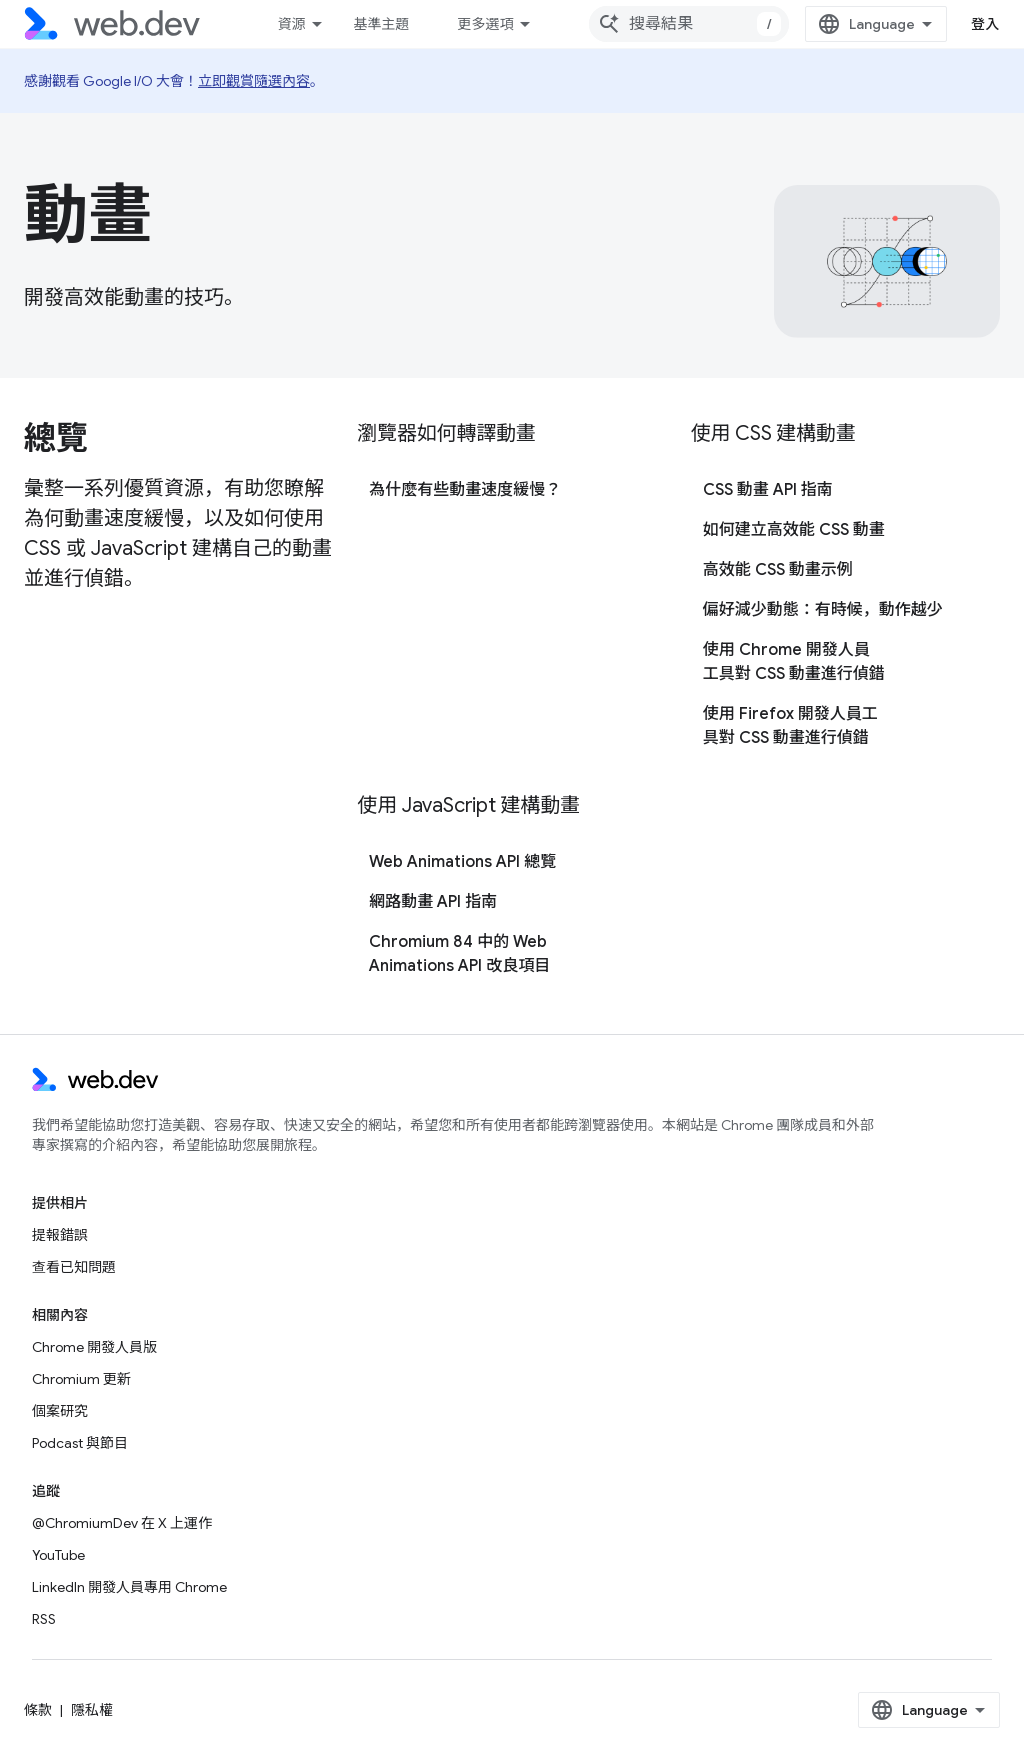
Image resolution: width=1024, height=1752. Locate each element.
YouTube (58, 1555)
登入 (985, 24)
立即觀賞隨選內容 (254, 81)
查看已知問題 (74, 1267)
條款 (38, 1710)
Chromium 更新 (81, 1379)
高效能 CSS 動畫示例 (778, 570)
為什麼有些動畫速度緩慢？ (465, 490)
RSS (44, 1619)
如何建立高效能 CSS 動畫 (794, 530)
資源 (291, 24)
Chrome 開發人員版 (94, 1347)
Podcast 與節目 (80, 1443)
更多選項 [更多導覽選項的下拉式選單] (485, 24)
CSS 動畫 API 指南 (768, 490)
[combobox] (689, 24)
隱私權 (92, 1710)
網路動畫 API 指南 (433, 902)
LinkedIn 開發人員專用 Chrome (129, 1587)
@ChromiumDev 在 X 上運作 (122, 1523)
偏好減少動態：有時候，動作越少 (823, 610)
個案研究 (60, 1411)
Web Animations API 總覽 (462, 862)
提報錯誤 (60, 1235)
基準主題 (381, 24)
